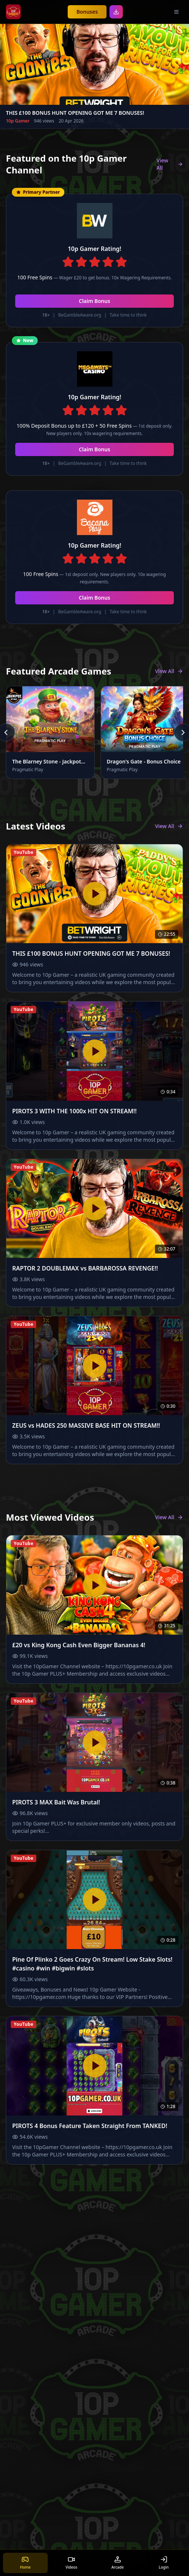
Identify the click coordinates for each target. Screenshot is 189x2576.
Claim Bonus (94, 300)
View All (169, 164)
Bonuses (87, 11)
